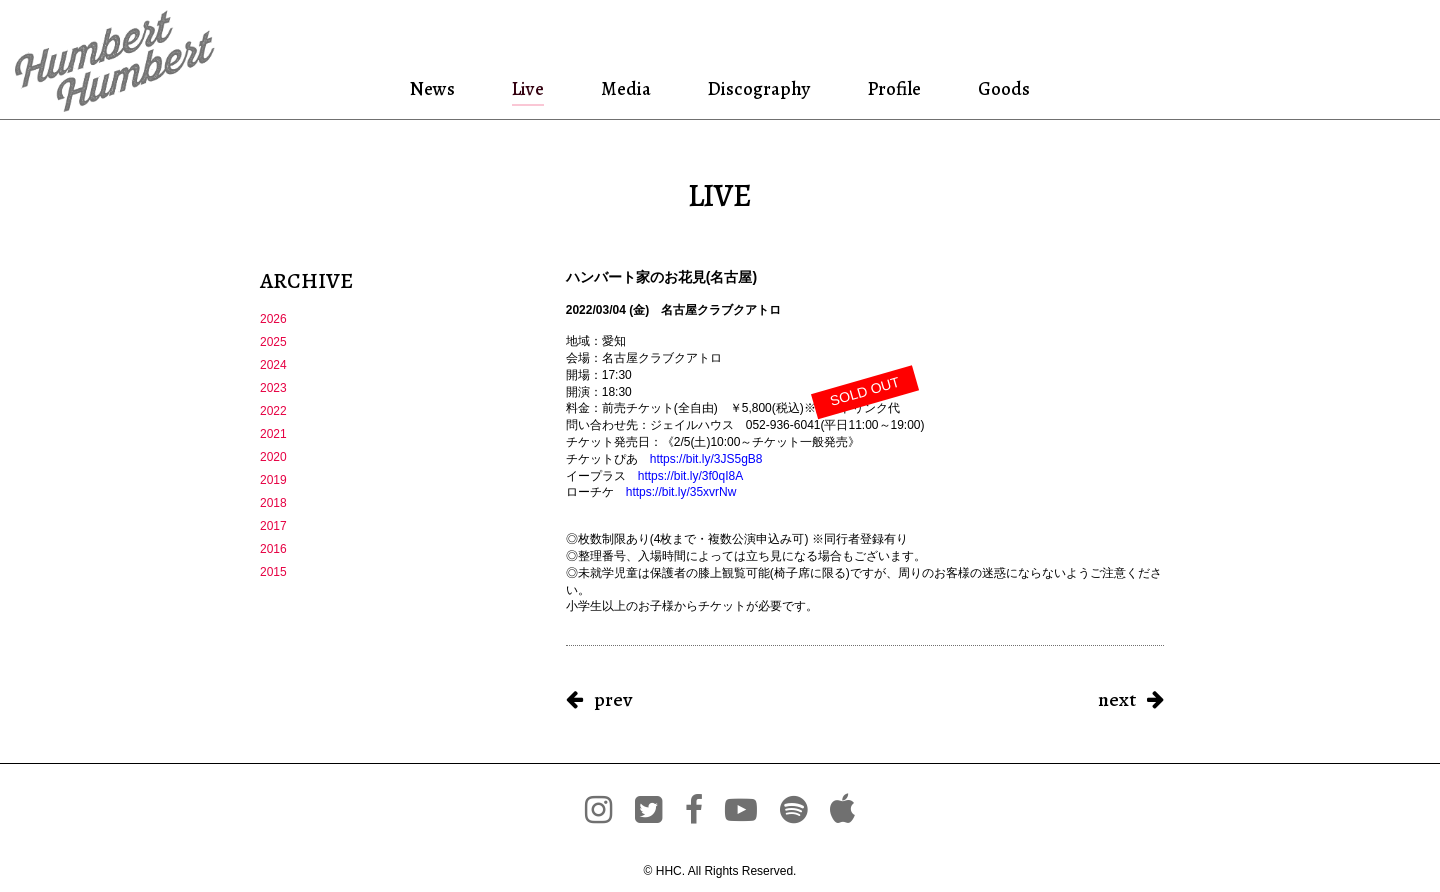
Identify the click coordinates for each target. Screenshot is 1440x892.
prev (613, 699)
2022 (273, 411)
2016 (273, 549)
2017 (273, 526)
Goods (1001, 88)
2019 (273, 480)
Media (624, 88)
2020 (273, 457)
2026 (273, 319)
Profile (893, 88)
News (435, 88)
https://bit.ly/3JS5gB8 (706, 459)
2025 (273, 342)
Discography (757, 88)
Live (528, 88)
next (1117, 699)
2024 (273, 365)
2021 (273, 434)
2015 (273, 572)
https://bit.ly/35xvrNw (681, 492)
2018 (273, 503)
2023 (273, 388)
